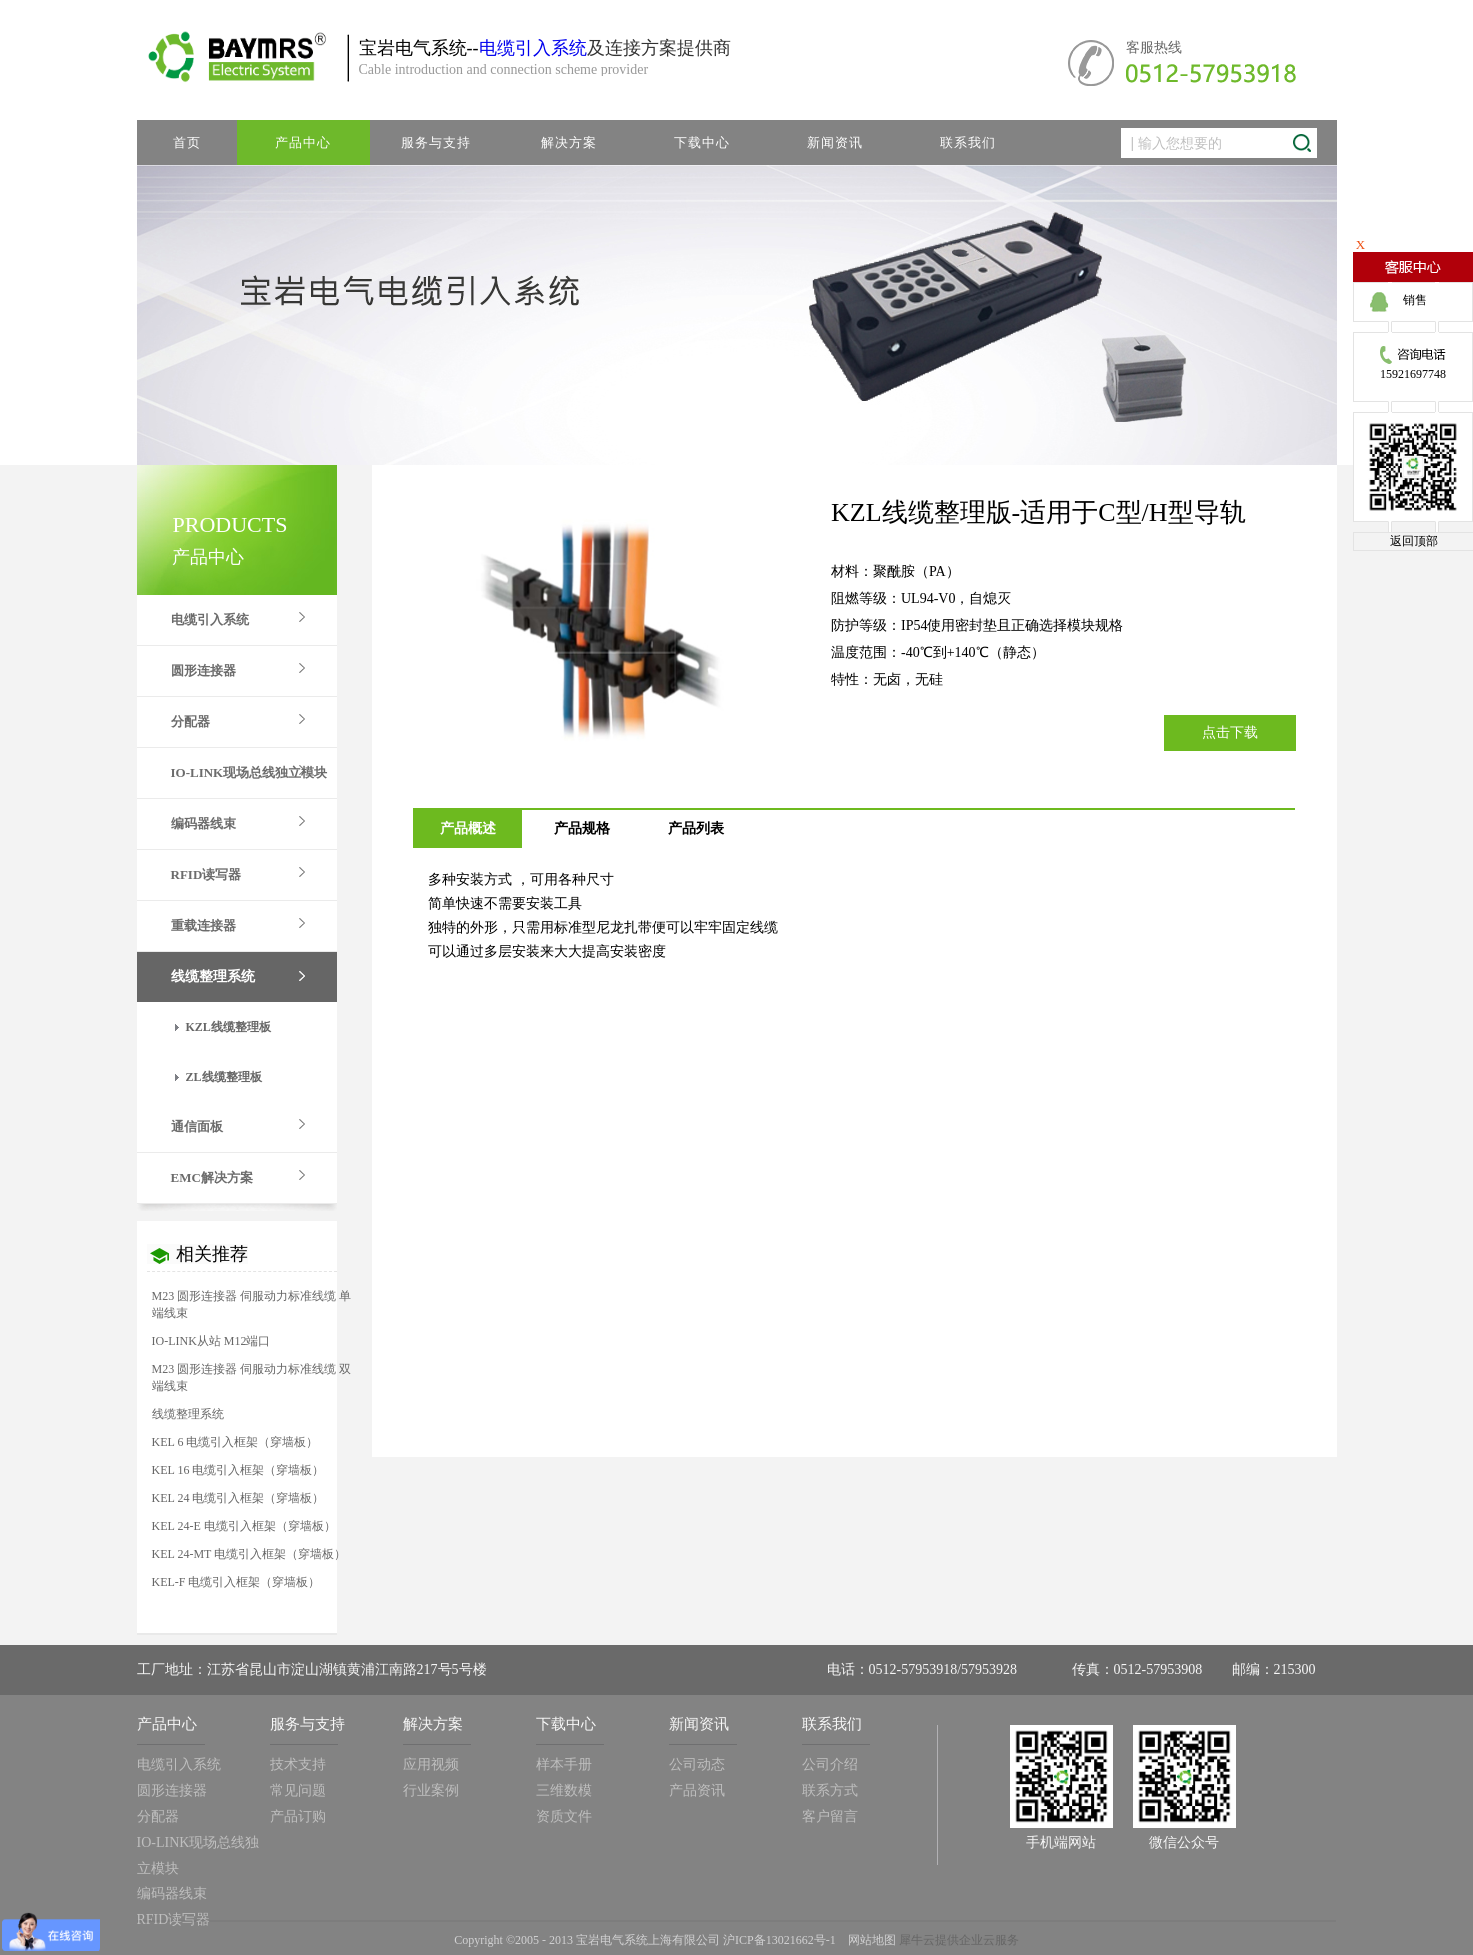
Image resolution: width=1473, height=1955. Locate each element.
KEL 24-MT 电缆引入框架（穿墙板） (249, 1554)
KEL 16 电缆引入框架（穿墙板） (238, 1470)
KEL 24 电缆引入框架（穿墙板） (238, 1498)
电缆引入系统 (533, 48)
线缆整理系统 (188, 1414)
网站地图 (869, 1940)
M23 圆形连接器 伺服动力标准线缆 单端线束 (252, 1304)
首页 (187, 142)
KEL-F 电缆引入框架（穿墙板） (236, 1582)
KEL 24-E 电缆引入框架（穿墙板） (244, 1526)
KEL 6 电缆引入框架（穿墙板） (235, 1442)
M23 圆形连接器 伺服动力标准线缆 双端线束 (252, 1377)
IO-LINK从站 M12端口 (211, 1341)
